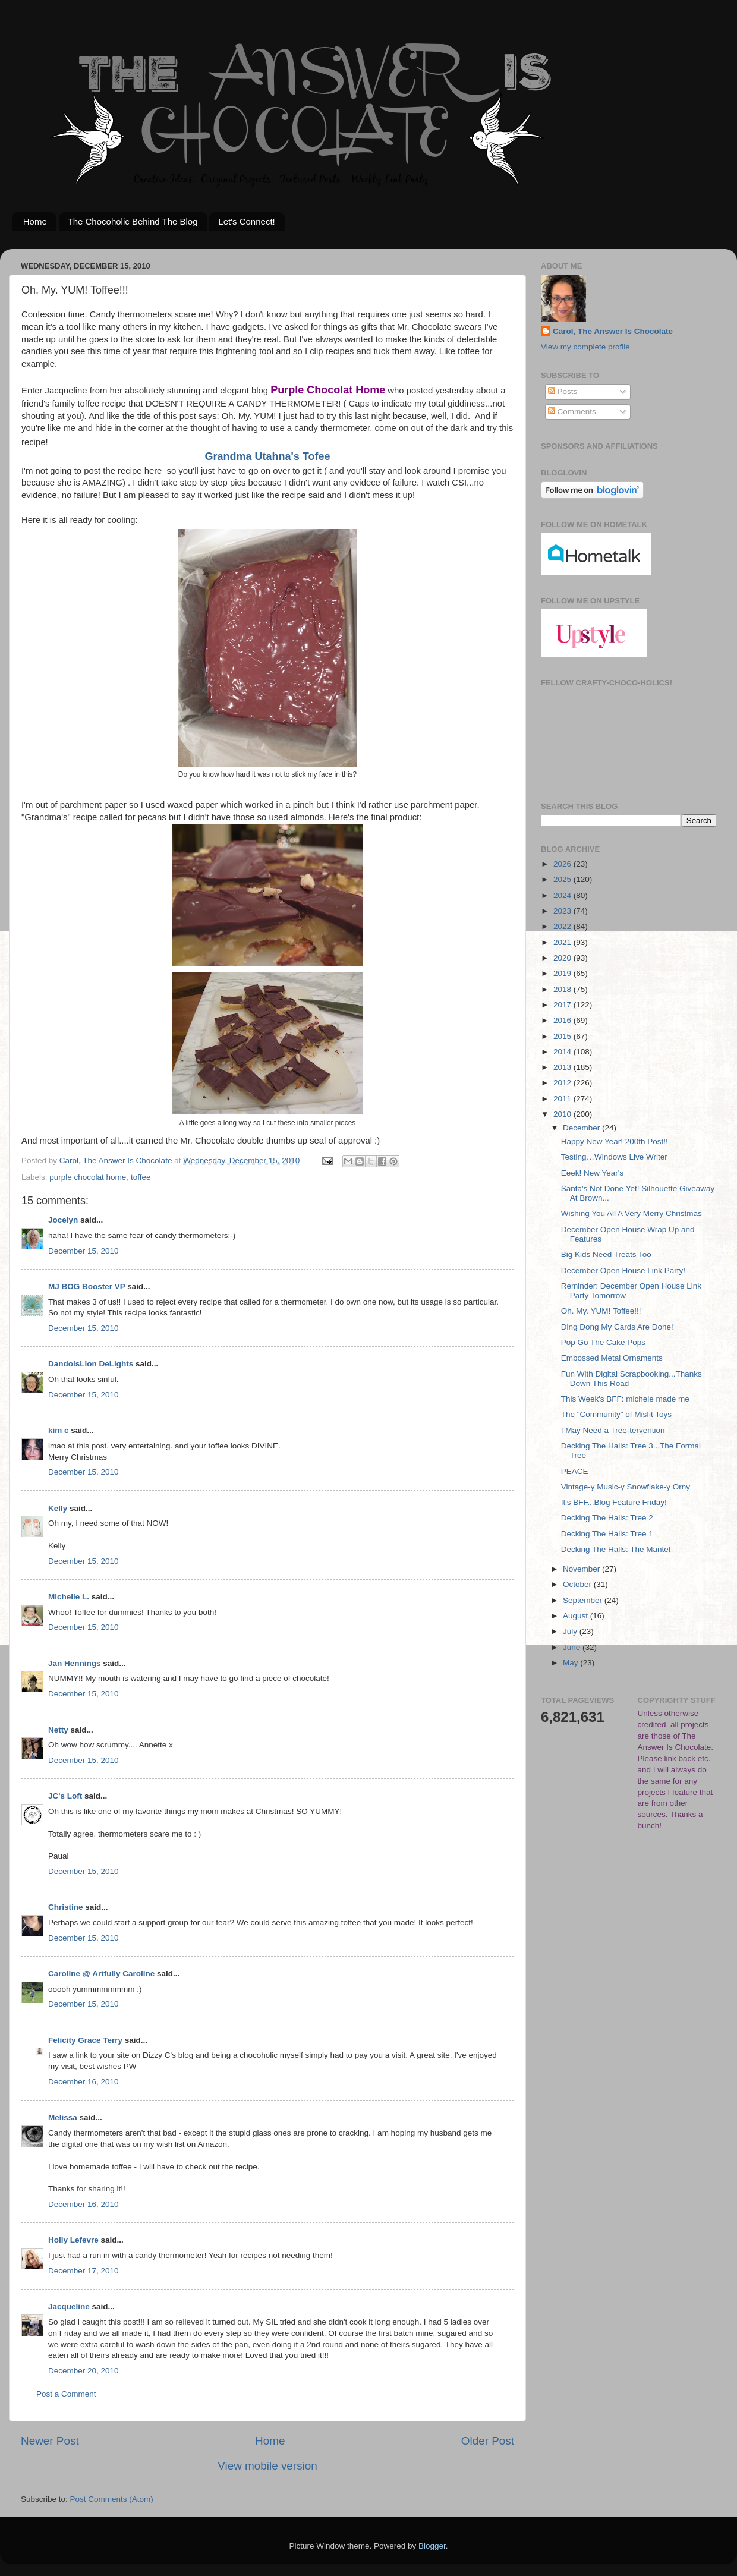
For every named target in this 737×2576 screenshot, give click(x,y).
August (576, 1615)
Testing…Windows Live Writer (614, 1156)
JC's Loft (65, 1795)
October (578, 1584)
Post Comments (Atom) (111, 2499)
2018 (563, 989)
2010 (563, 1114)
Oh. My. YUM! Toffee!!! (601, 1310)
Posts (563, 391)
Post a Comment (66, 2393)
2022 (563, 926)
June (572, 1647)
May (571, 1662)
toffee (141, 1177)
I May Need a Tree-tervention (613, 1430)
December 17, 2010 (83, 2270)
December (582, 1127)
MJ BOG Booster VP (86, 1286)
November (582, 1568)
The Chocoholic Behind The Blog (133, 221)
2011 (563, 1098)
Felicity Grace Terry (85, 2040)
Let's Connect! (246, 221)
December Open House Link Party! (623, 1270)
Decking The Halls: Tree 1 (607, 1533)
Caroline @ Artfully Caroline (101, 1973)
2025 (563, 879)
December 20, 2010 (83, 2370)
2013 (563, 1067)
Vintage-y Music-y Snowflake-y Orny (625, 1486)
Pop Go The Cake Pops (603, 1342)
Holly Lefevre (73, 2239)
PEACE (574, 1471)
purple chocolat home (87, 1177)
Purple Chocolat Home (327, 390)
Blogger (432, 2546)
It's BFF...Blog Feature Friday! (614, 1502)
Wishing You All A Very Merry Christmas (631, 1213)
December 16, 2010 (83, 2081)
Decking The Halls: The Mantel (615, 1549)
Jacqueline (69, 2306)
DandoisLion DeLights (90, 1363)
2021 (563, 942)
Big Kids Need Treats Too (606, 1254)
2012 (563, 1082)
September (583, 1600)
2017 (563, 1004)
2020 (563, 957)
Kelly (57, 1508)
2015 (563, 1036)
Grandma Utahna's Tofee (267, 456)
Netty (58, 1729)
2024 (563, 895)
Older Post (487, 2441)
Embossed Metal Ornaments (612, 1357)
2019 (563, 973)
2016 (563, 1020)
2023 (563, 910)
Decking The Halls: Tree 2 (607, 1517)
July (571, 1631)
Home (35, 221)
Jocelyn (63, 1219)
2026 (563, 863)
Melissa (62, 2117)
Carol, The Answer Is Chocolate (613, 331)
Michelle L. (68, 1596)
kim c (58, 1430)
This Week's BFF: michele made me (625, 1398)
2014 (563, 1051)
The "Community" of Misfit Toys (616, 1414)
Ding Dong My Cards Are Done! (617, 1326)
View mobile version (267, 2466)
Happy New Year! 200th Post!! (614, 1141)
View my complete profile (585, 346)
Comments (572, 411)
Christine (65, 1907)
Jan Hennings (74, 1663)
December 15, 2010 (83, 1250)
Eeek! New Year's (592, 1173)
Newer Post (50, 2441)
